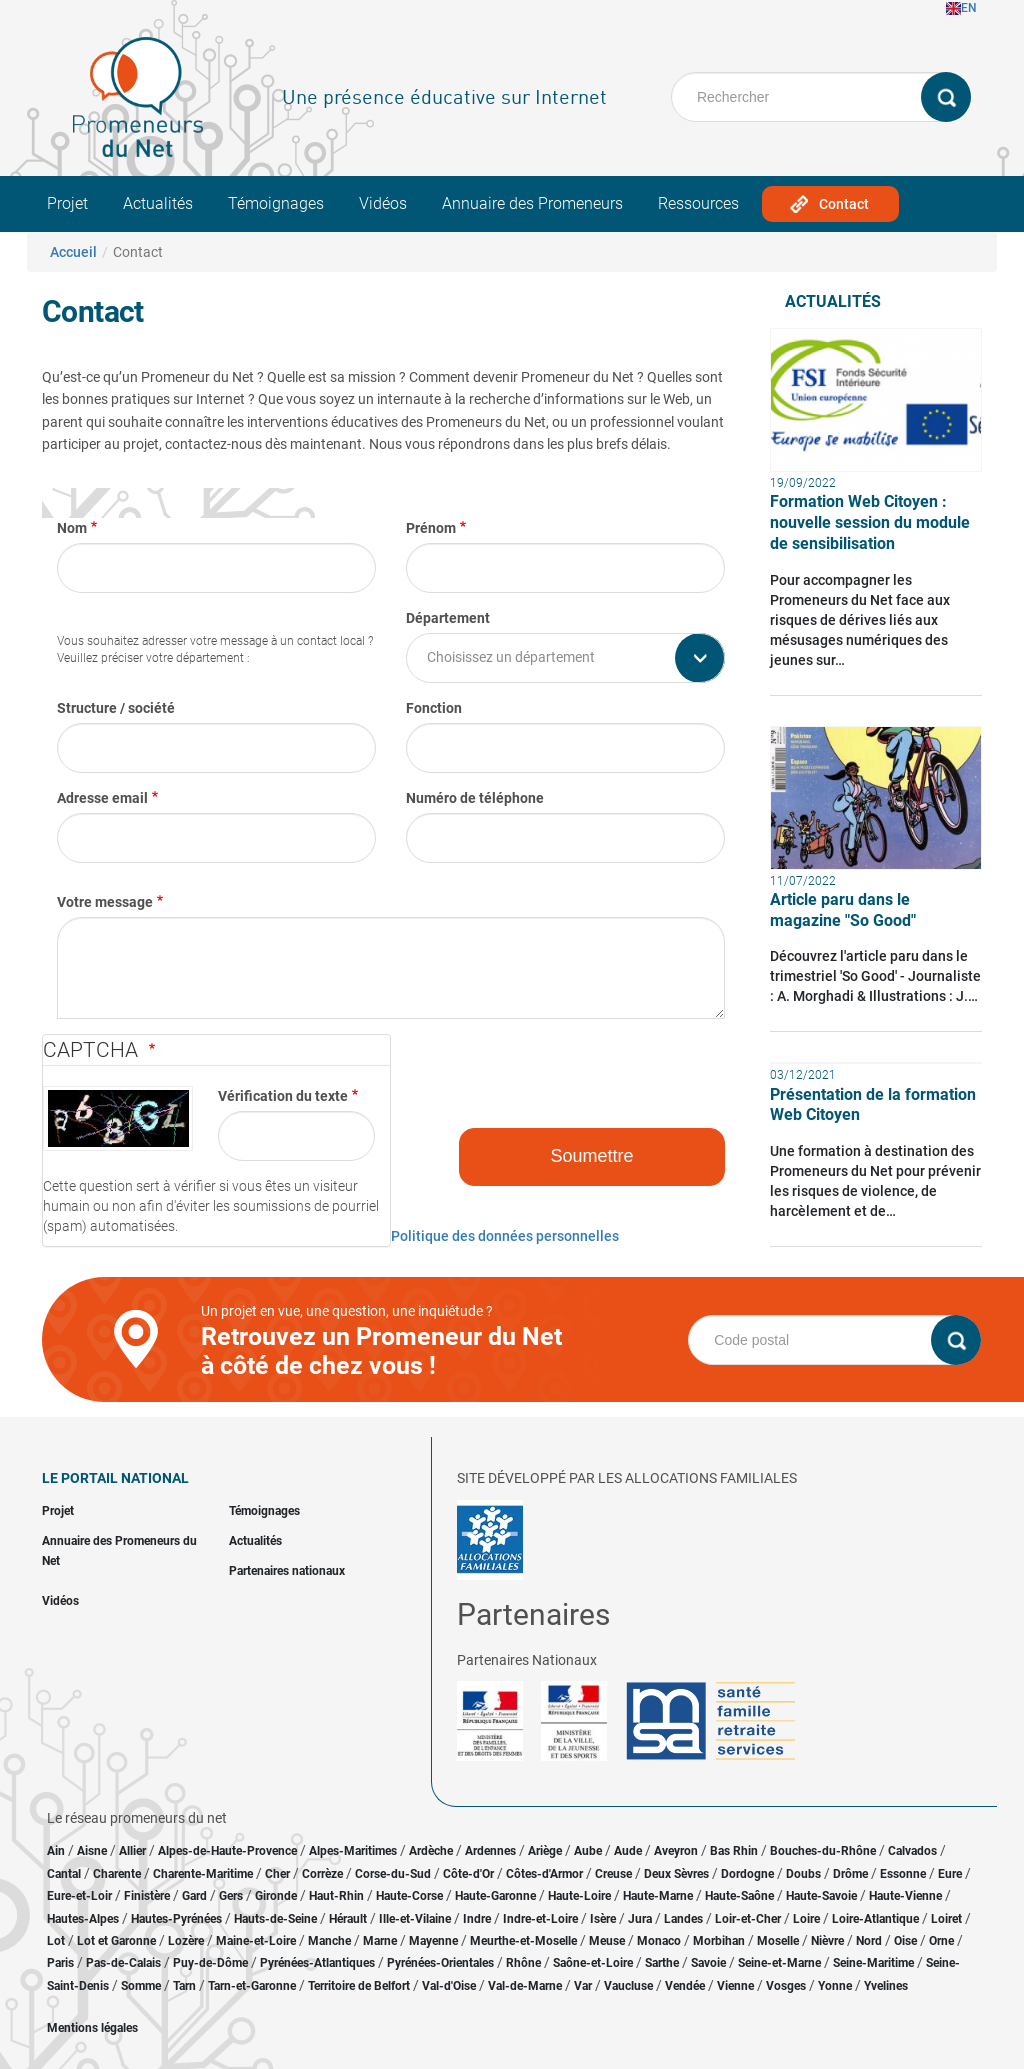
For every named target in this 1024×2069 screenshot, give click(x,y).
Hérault (348, 1919)
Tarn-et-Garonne (252, 1986)
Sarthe (662, 1963)
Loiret (946, 1919)
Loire (806, 1919)
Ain (57, 1851)
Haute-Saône (739, 1896)
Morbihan (719, 1941)
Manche (329, 1941)
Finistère (147, 1896)
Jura (640, 1919)
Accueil (73, 252)
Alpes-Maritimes (353, 1851)
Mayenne (433, 1941)
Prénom (431, 528)
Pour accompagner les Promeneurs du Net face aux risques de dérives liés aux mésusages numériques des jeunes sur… (860, 620)
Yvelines (886, 1986)
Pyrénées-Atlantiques (317, 1963)
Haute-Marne (658, 1896)
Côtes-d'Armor (544, 1874)
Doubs (803, 1874)
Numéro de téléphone (475, 798)
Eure (950, 1874)
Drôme (850, 1874)
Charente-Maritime (203, 1874)
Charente (117, 1874)
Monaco (659, 1941)
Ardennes (490, 1851)
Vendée (685, 1986)
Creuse (613, 1874)
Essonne (903, 1874)
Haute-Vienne (905, 1896)
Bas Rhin (734, 1851)
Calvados (912, 1851)
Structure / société (116, 708)
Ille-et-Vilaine (415, 1919)
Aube (588, 1851)
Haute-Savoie (821, 1896)
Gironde (276, 1896)
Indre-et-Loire (540, 1919)
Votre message (105, 902)
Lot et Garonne (116, 1941)
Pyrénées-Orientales (440, 1963)
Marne (380, 1941)
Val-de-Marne (525, 1986)
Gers (231, 1896)
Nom (72, 528)
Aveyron (676, 1851)
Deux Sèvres (676, 1874)
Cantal (64, 1874)
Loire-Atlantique (875, 1919)
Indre (477, 1919)
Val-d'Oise (449, 1986)
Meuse (607, 1941)
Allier (132, 1851)
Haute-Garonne (495, 1896)
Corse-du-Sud (393, 1874)
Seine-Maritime (873, 1963)
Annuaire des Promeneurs (532, 203)
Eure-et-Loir (79, 1896)
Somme (141, 1986)
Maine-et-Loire (256, 1941)
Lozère (186, 1941)
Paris (60, 1963)
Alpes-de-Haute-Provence (227, 1851)
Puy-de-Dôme (210, 1963)
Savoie (708, 1963)
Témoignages (276, 203)
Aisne (92, 1851)
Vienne (735, 1986)
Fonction (434, 708)
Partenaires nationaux (287, 1571)
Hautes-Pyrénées (176, 1919)
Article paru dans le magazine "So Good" (843, 910)
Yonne (835, 1986)
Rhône (523, 1963)
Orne (941, 1941)
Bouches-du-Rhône (823, 1851)
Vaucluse (628, 1986)
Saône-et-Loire (593, 1963)
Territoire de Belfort (359, 1986)
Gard (194, 1896)
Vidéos (383, 203)
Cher (277, 1874)
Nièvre (827, 1941)
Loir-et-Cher (748, 1919)
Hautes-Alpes (83, 1919)
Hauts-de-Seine (275, 1919)
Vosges (786, 1986)
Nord (869, 1941)
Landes (683, 1919)
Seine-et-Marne (779, 1963)
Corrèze (322, 1874)
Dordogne (747, 1874)
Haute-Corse (409, 1896)
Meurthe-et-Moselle (523, 1941)
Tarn (184, 1986)
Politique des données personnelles (505, 1236)
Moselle (778, 1941)
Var (583, 1986)
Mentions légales (92, 2028)
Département (448, 618)
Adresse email (102, 798)
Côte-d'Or (468, 1874)
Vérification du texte (283, 1096)
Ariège (545, 1851)
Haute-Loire (579, 1896)
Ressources (698, 203)
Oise (905, 1941)
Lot (56, 1941)
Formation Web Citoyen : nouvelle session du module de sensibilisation (870, 522)
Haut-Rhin (336, 1896)
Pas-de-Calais (123, 1963)
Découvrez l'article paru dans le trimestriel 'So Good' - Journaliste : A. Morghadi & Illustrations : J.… (875, 976)
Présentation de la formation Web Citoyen (873, 1105)
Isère (603, 1919)
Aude (628, 1851)
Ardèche (431, 1851)
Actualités (158, 203)
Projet (67, 203)
